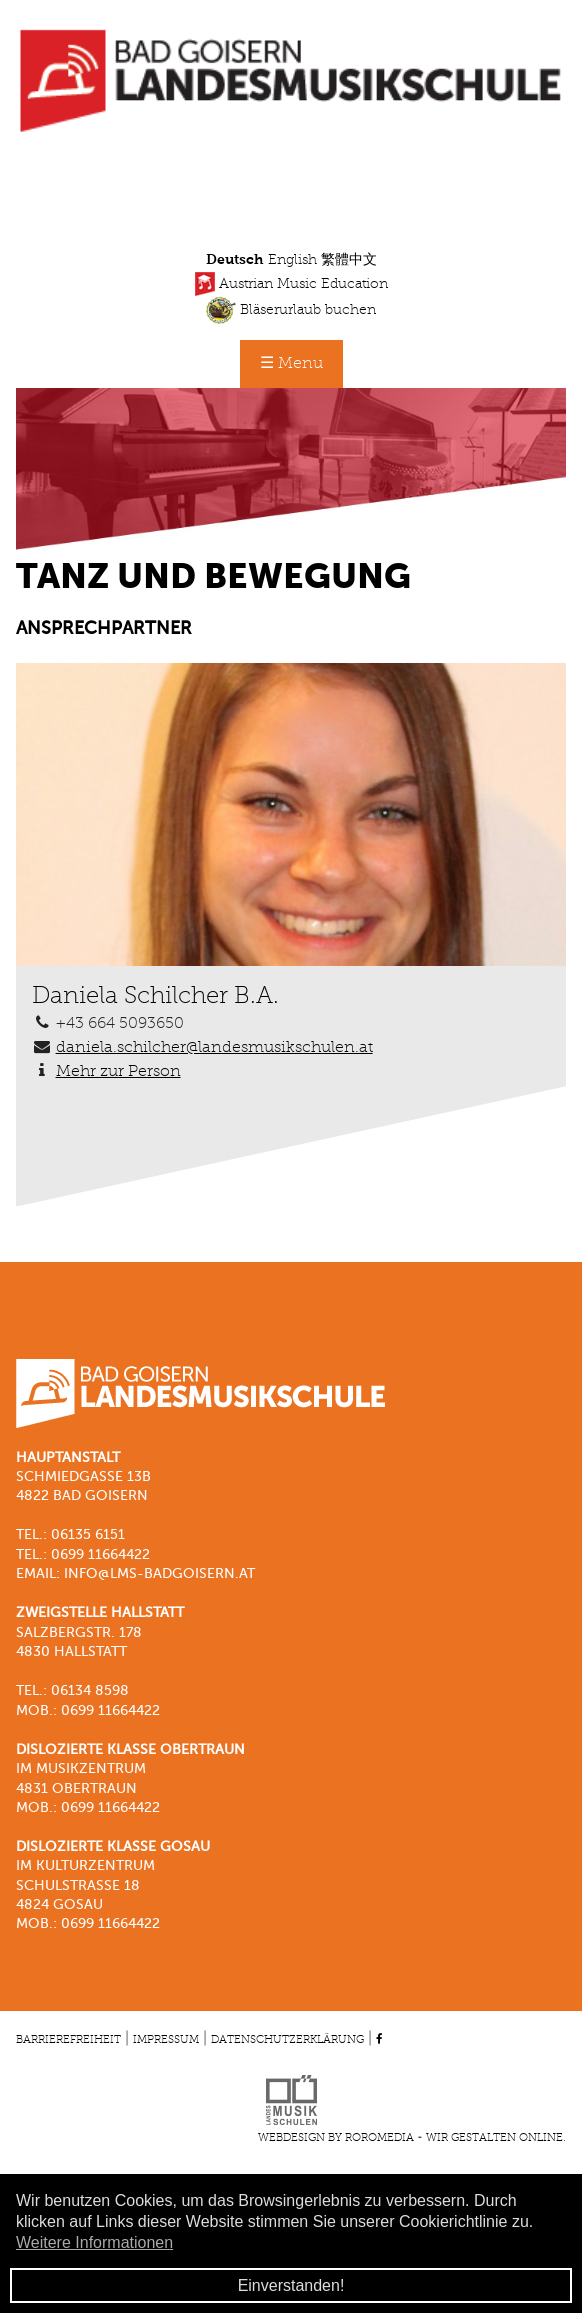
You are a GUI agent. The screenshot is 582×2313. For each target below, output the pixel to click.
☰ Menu (291, 364)
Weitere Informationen (94, 2242)
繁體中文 (349, 260)
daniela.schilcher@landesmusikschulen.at (214, 1048)
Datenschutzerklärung (287, 2040)
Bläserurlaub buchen (291, 310)
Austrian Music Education (291, 284)
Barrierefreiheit (68, 2040)
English (292, 260)
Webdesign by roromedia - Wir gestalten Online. (412, 2138)
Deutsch (235, 260)
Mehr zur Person (118, 1072)
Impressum (166, 2040)
